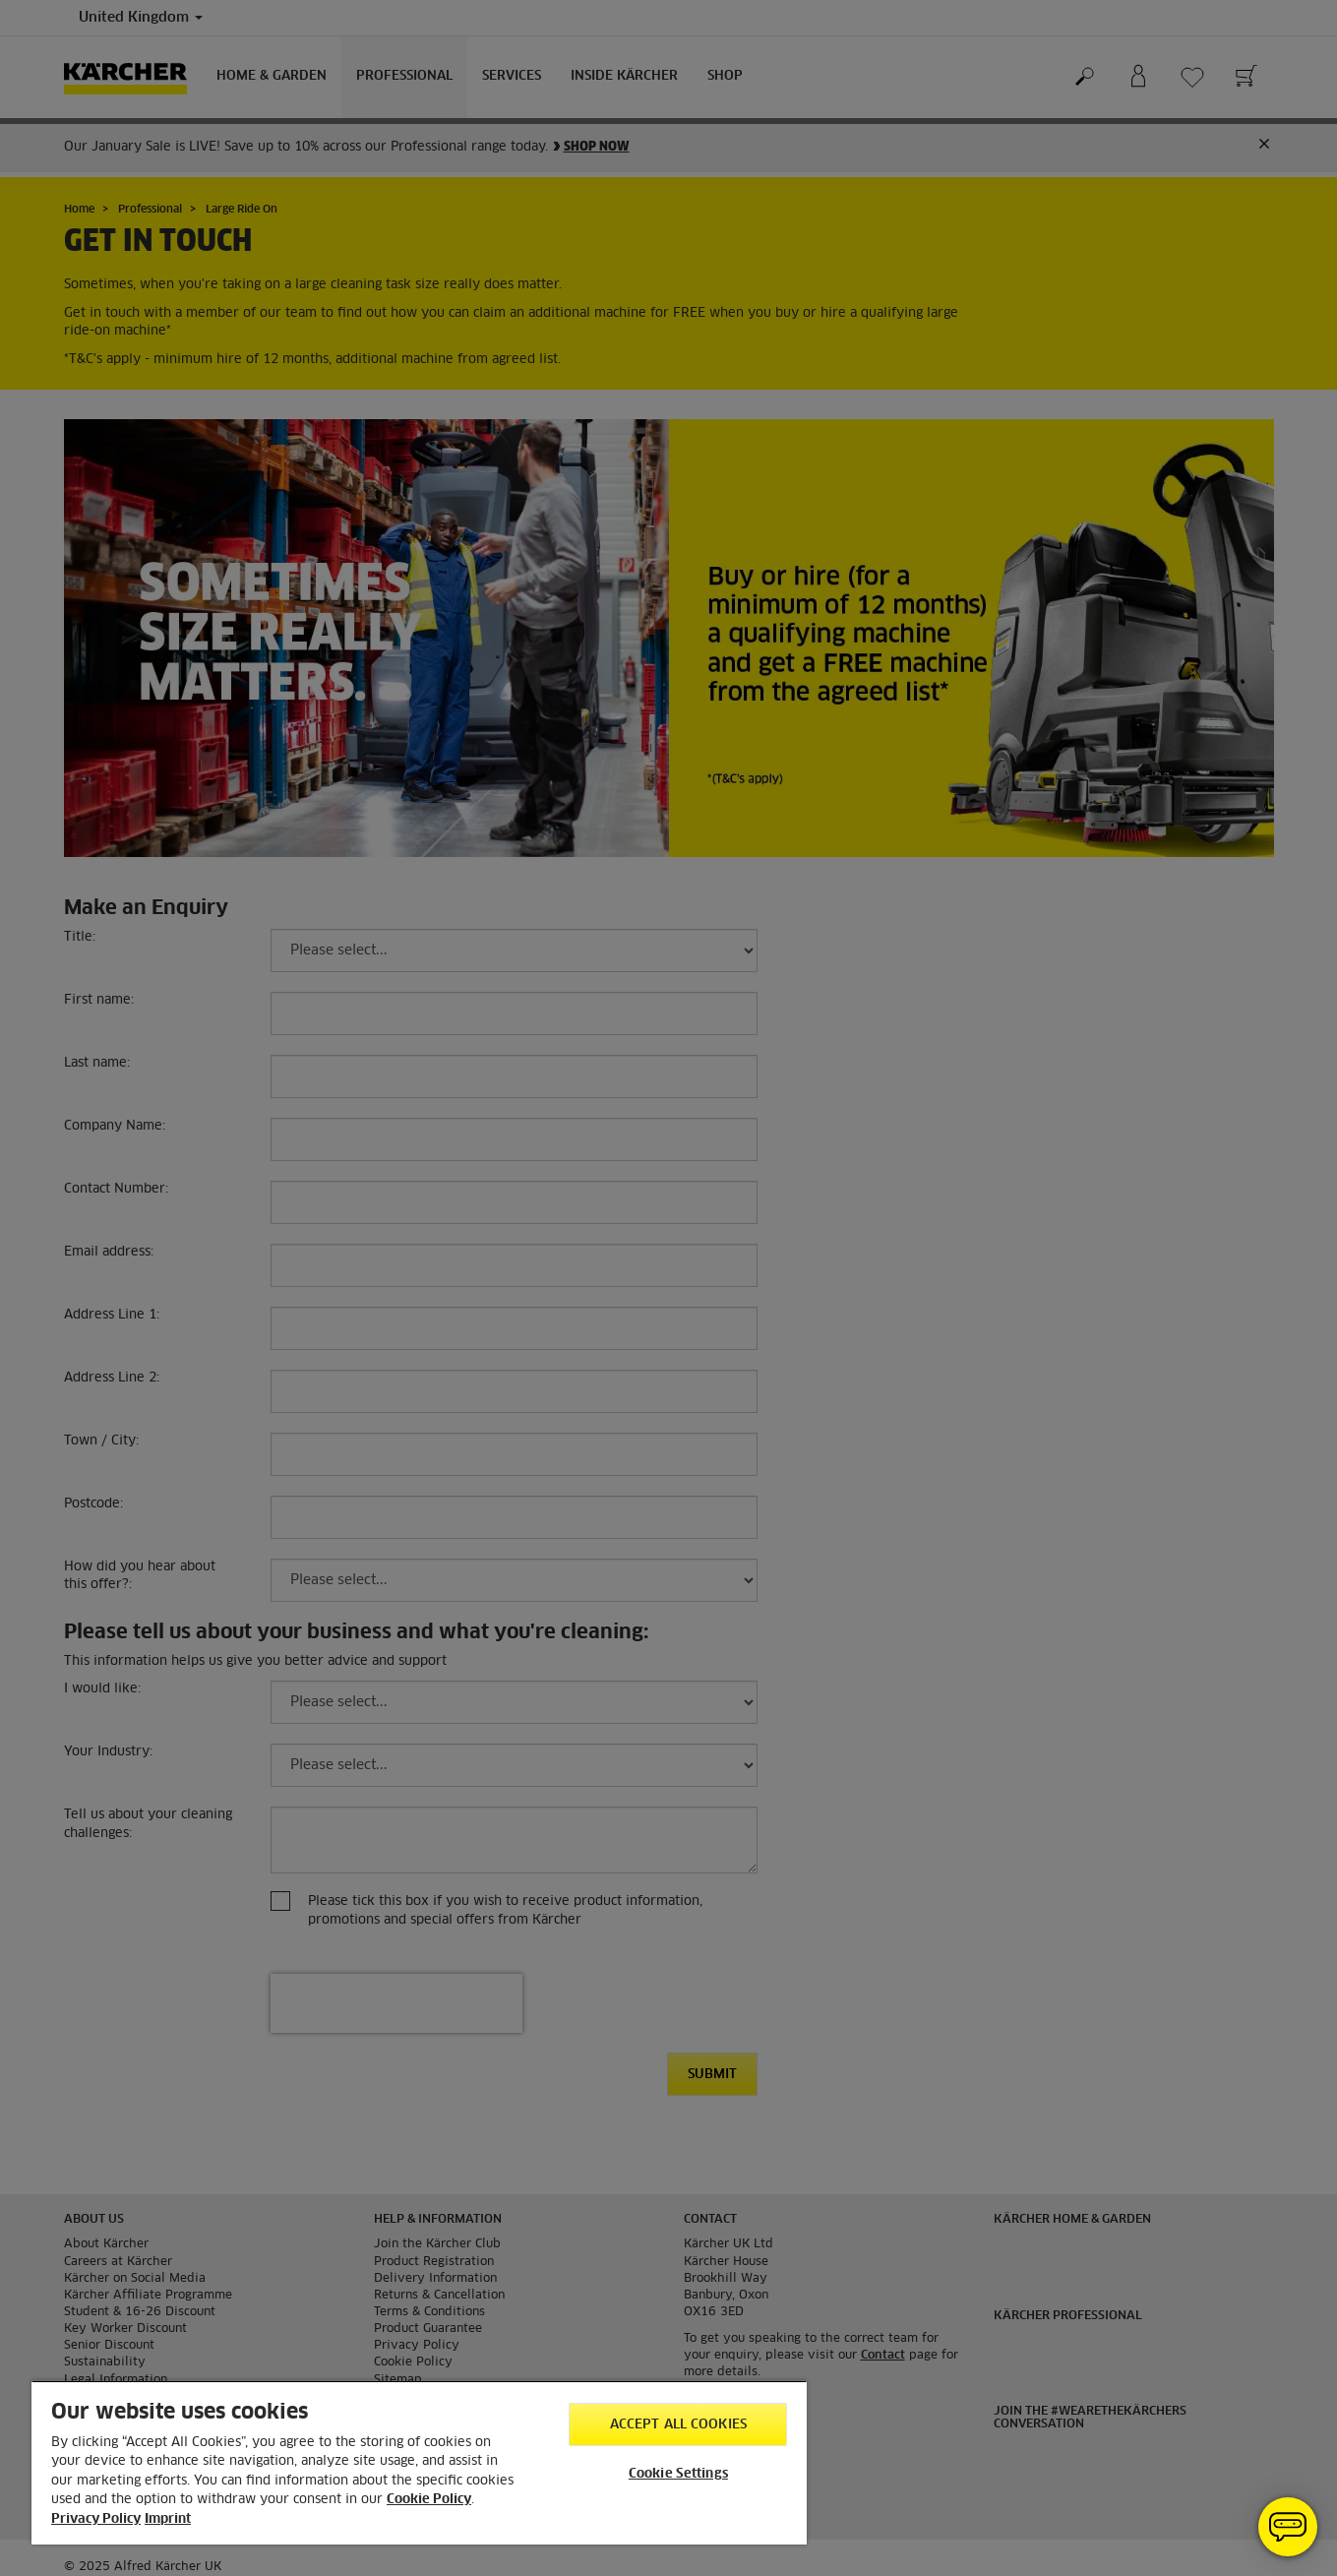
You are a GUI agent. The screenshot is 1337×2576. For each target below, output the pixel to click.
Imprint (168, 2519)
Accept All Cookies (678, 2425)
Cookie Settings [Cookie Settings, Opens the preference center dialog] (678, 2474)
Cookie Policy (429, 2499)
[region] (419, 2462)
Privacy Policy (96, 2519)
